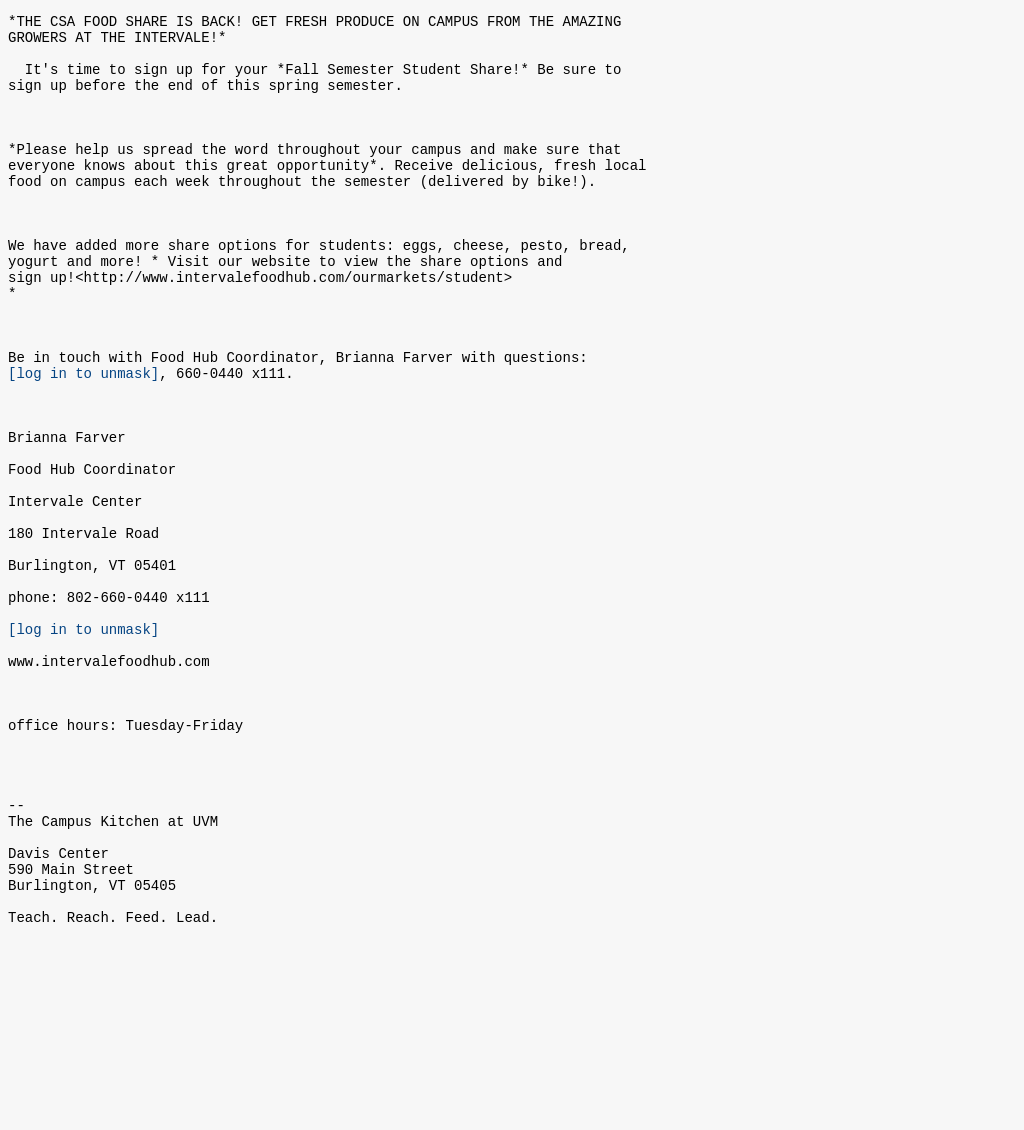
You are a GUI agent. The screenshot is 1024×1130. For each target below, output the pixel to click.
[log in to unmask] (83, 441)
